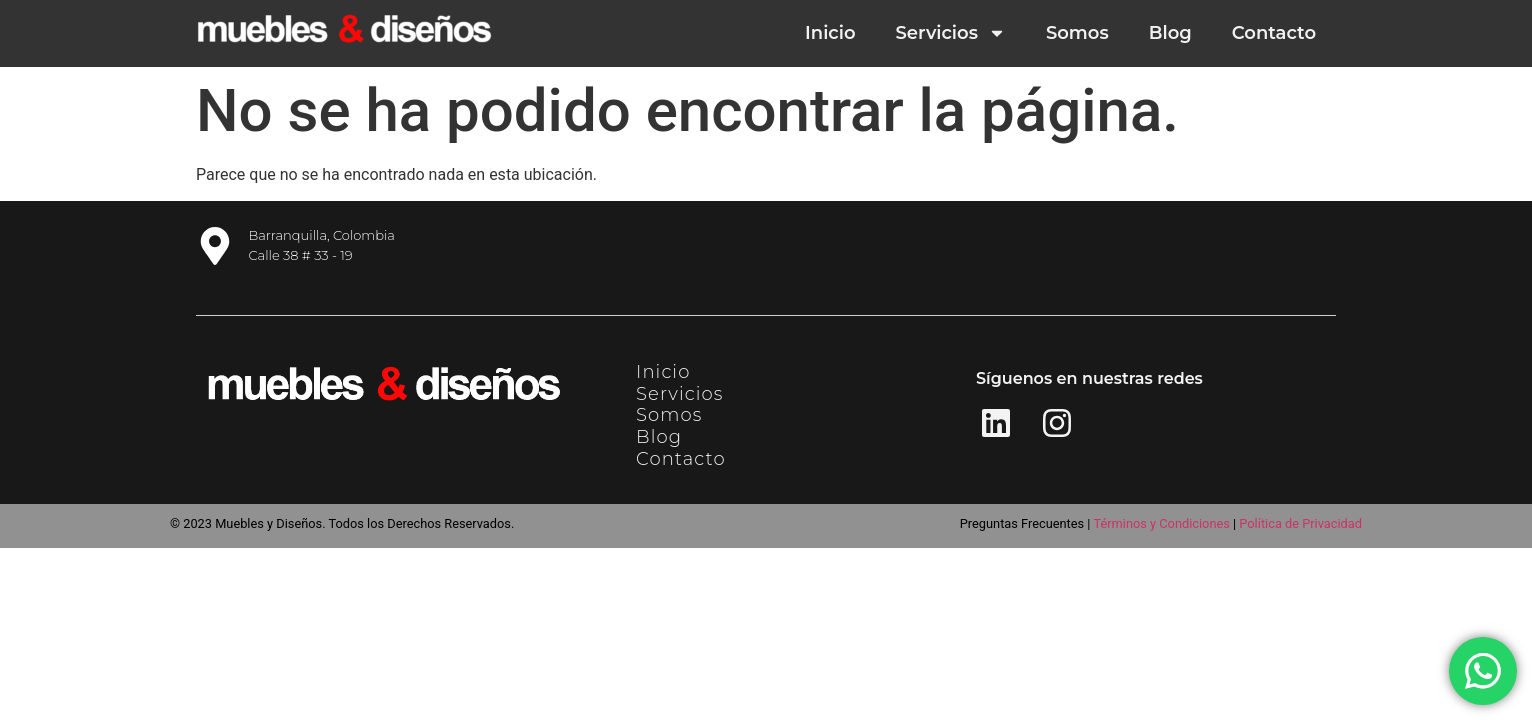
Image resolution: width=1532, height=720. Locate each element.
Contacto (1274, 33)
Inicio (830, 33)
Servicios (951, 33)
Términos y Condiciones (1161, 523)
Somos (1077, 33)
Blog (1170, 33)
